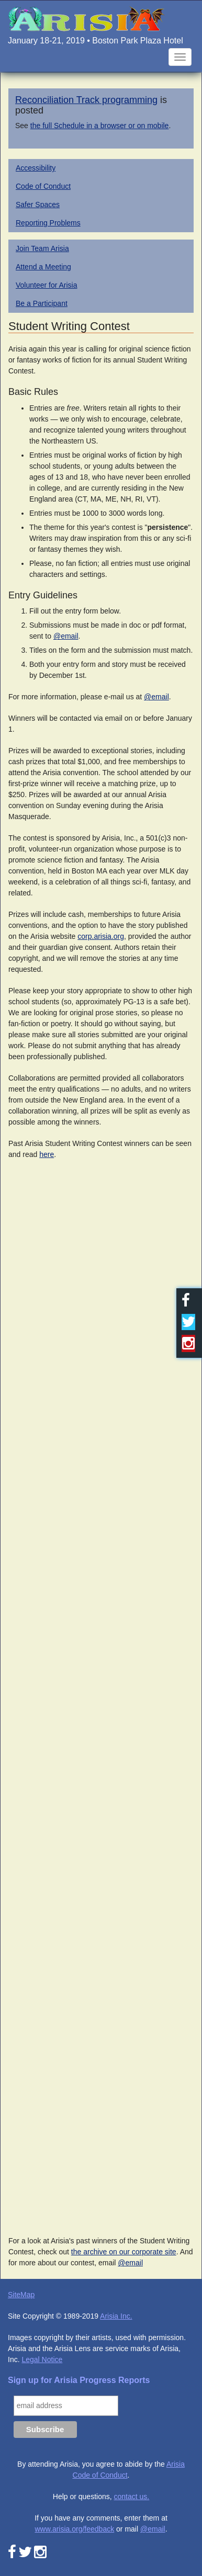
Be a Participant (42, 303)
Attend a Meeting (43, 267)
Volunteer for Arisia (46, 285)
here (46, 1154)
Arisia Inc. (116, 2316)
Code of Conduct (43, 186)
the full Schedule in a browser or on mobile (99, 125)
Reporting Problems (48, 223)
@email (65, 636)
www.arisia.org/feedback (74, 2529)
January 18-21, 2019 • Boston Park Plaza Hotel (95, 40)
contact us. (132, 2496)
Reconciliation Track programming (86, 100)
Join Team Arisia (42, 248)
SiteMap (21, 2294)
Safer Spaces (38, 204)
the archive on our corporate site (123, 2252)
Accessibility (35, 168)
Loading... (101, 1694)
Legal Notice (41, 2359)
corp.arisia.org (100, 936)
